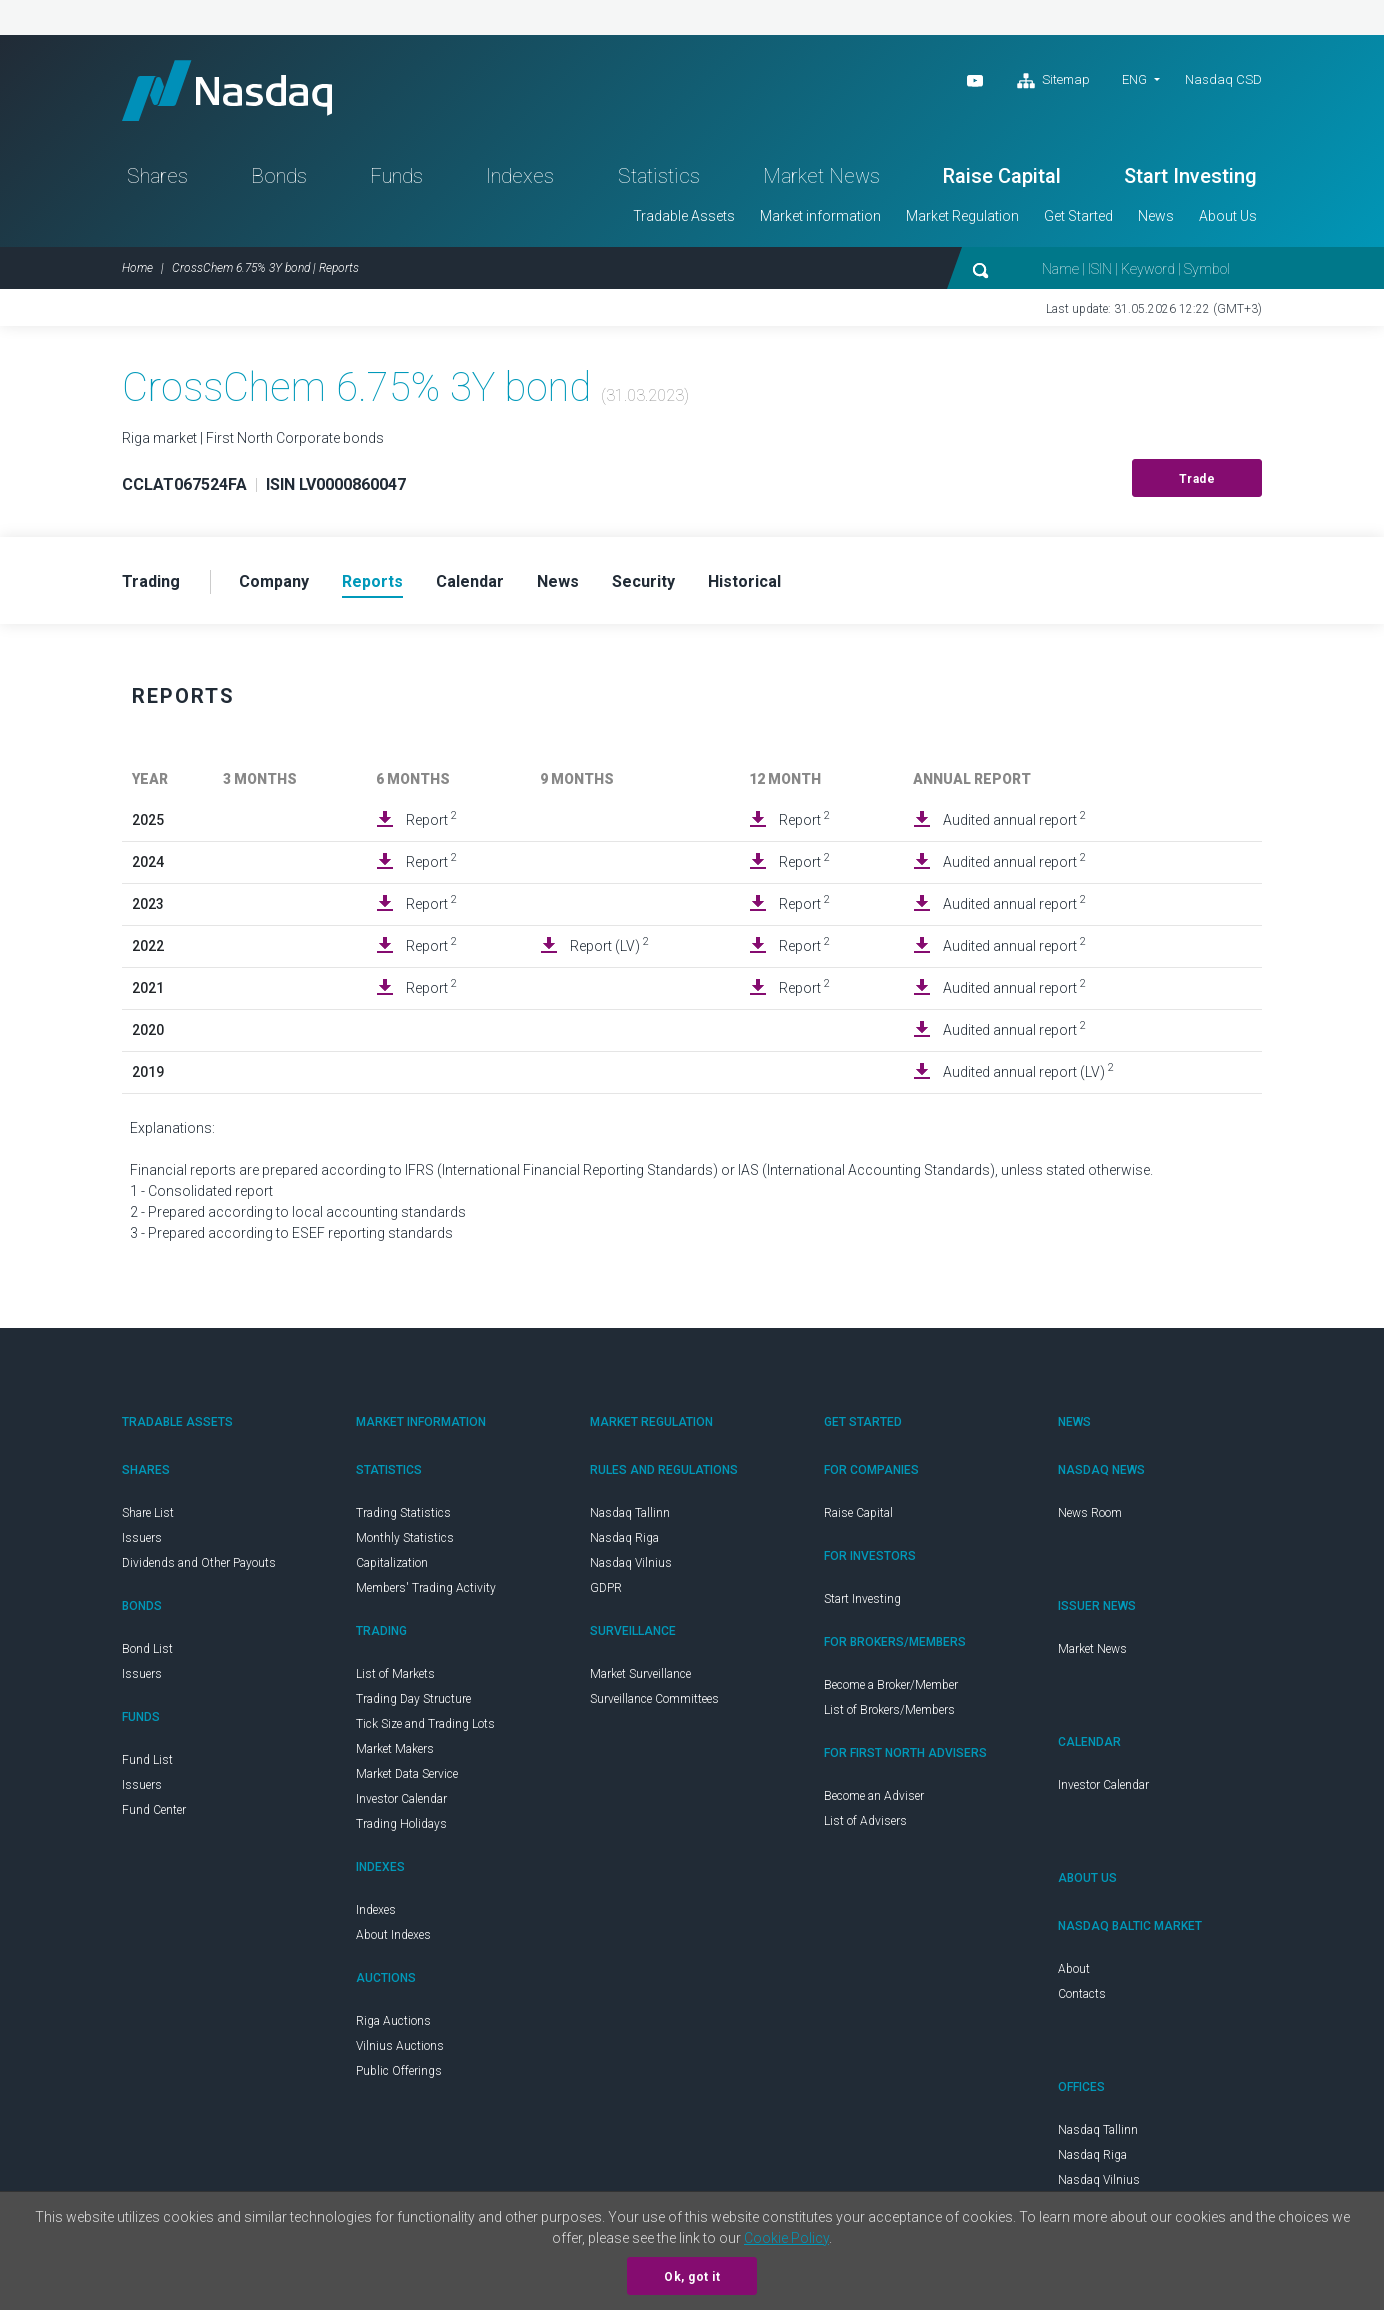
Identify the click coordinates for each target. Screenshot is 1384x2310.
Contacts (1082, 1994)
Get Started (1078, 216)
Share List (148, 1513)
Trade (1197, 479)
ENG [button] (1134, 79)
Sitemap (1053, 81)
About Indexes (393, 1935)
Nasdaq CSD (1223, 79)
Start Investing (1190, 176)
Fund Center (154, 1810)
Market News (821, 176)
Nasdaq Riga (624, 1538)
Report (431, 819)
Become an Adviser (874, 1796)
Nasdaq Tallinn (630, 1513)
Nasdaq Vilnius (631, 1563)
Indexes (520, 176)
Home (137, 268)
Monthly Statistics (405, 1538)
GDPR (606, 1588)
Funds (396, 176)
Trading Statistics (403, 1513)
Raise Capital (1002, 176)
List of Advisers (865, 1821)
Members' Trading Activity (426, 1588)
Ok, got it (692, 2277)
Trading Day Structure (413, 1699)
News (1156, 216)
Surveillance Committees (654, 1699)
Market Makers (395, 1749)
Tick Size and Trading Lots (425, 1724)
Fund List (147, 1760)
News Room (1090, 1513)
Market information (820, 216)
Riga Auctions (393, 2021)
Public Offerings (399, 2071)
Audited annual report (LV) (1028, 1071)
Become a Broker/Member (891, 1685)
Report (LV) (609, 945)
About (1074, 1969)
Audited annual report (1014, 819)
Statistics (659, 176)
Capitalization (392, 1563)
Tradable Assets (684, 216)
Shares (157, 176)
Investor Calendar (401, 1799)
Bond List (147, 1649)
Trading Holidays (401, 1824)
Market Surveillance (640, 1674)
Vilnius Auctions (400, 2046)
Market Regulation (962, 216)
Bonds (279, 176)
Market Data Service (407, 1774)
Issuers (142, 1538)
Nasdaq (227, 90)
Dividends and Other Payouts (199, 1563)
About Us (1228, 216)
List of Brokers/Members (889, 1710)
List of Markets (395, 1674)
